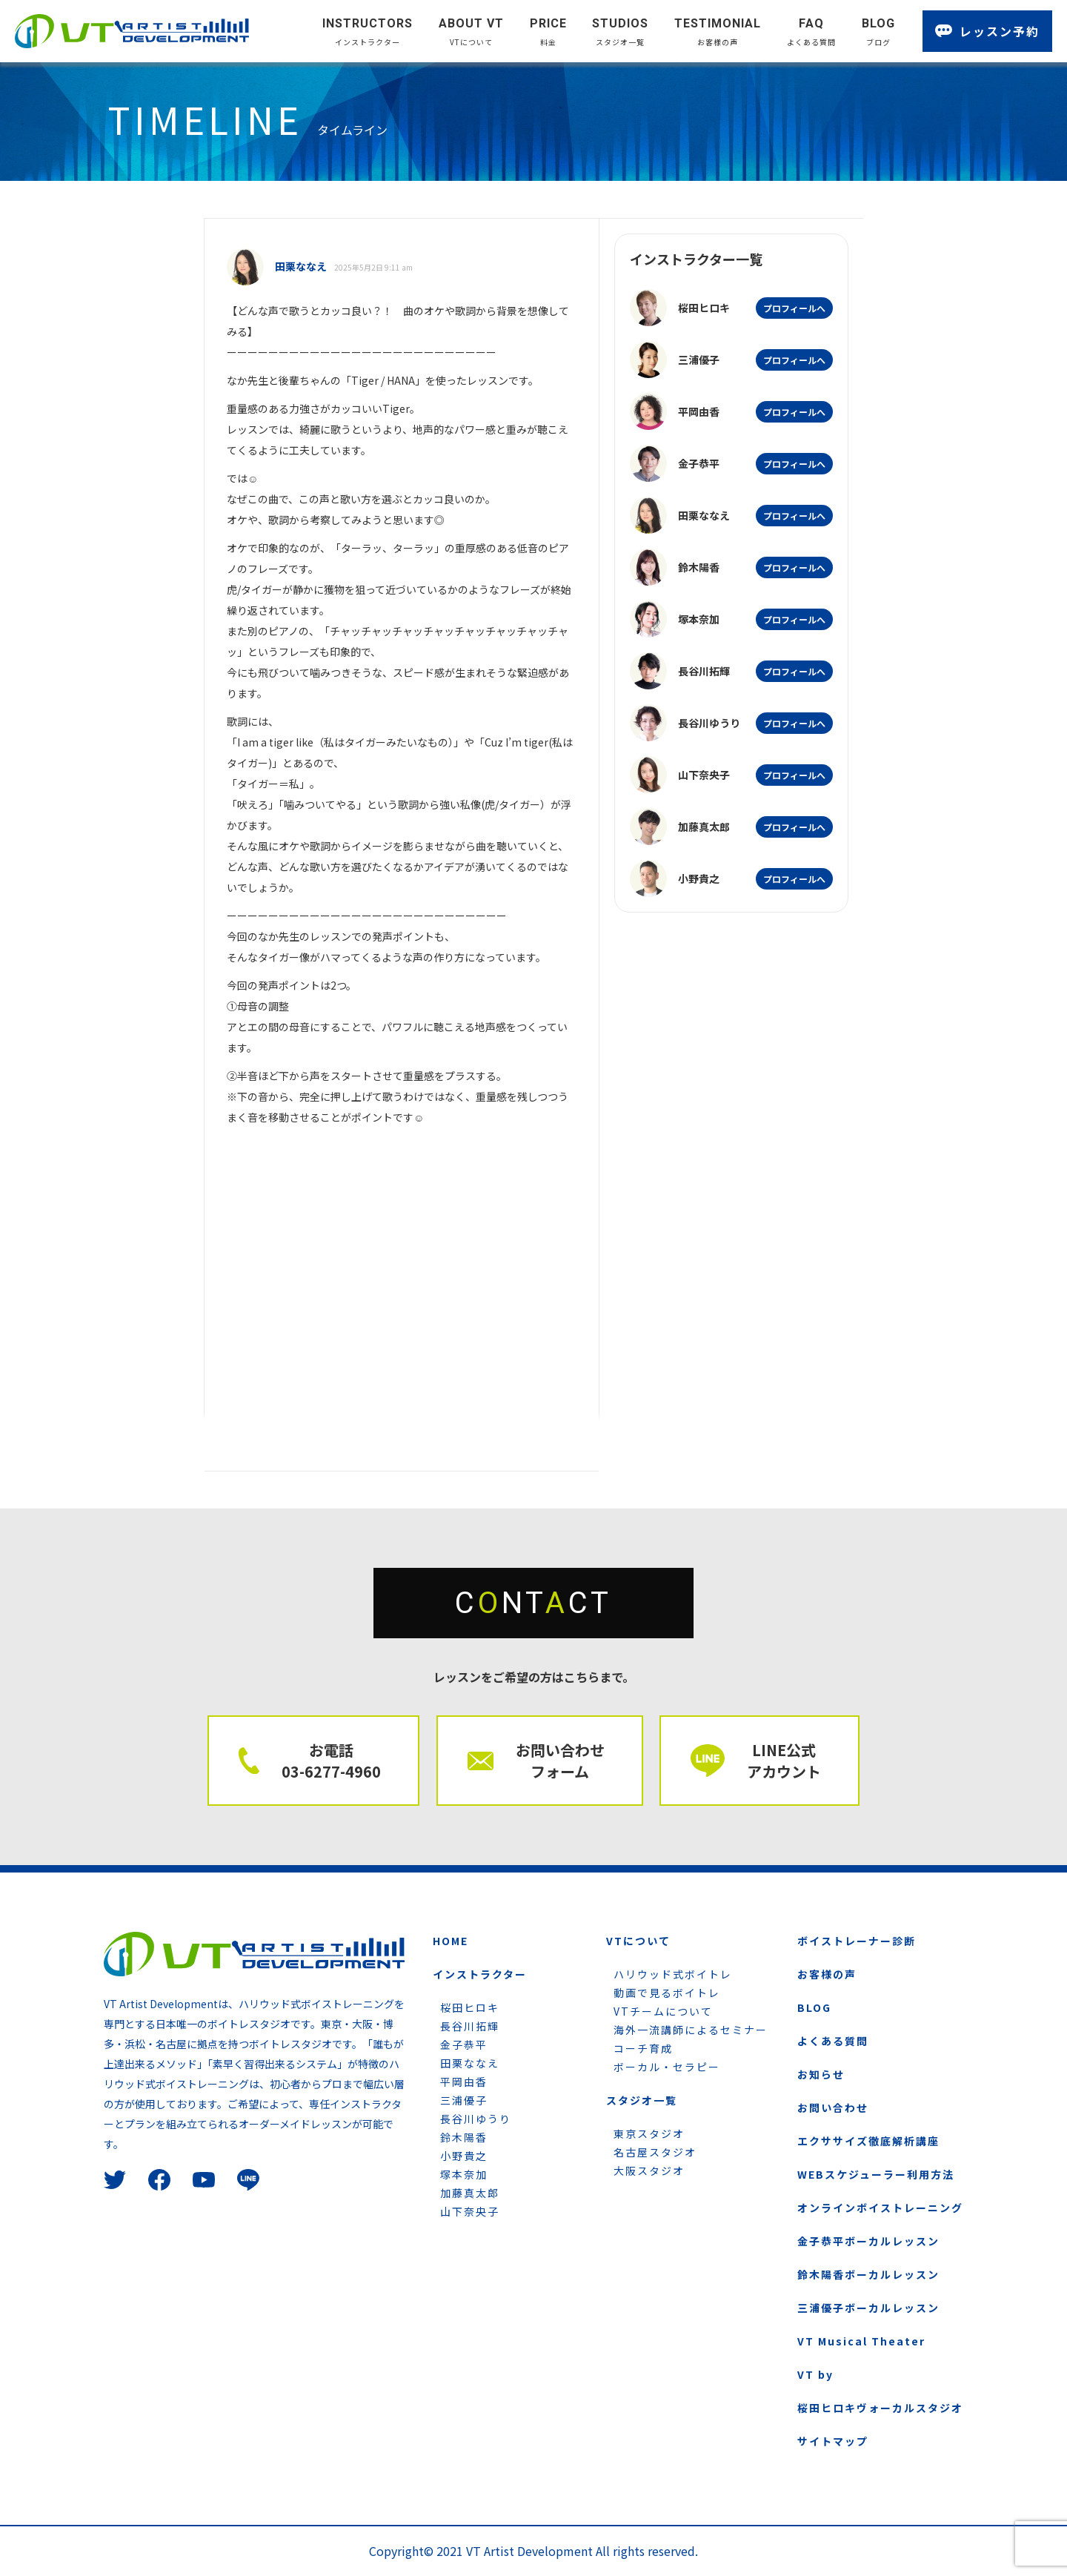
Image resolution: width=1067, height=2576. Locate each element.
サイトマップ (832, 2441)
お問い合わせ (832, 2107)
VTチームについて (663, 2011)
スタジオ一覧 (641, 2100)
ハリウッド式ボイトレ (673, 1974)
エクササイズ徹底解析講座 (868, 2140)
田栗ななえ (469, 2063)
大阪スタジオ (649, 2170)
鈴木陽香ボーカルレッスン (868, 2274)
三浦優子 (464, 2100)
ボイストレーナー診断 (856, 1940)
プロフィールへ (794, 308)
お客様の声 (827, 1974)
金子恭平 (464, 2044)
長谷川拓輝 (469, 2026)
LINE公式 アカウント (784, 1760)
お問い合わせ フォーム (560, 1760)
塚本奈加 (464, 2174)
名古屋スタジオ (655, 2152)
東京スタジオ (649, 2133)
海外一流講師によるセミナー (691, 2029)
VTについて (638, 1940)
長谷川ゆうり (475, 2118)
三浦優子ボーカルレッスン (868, 2307)
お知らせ (821, 2074)
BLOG (814, 2007)
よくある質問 (832, 2040)
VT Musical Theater (861, 2341)
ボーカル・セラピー (667, 2066)
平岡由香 (464, 2081)
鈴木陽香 (464, 2137)
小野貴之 (464, 2155)
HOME (450, 1940)
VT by (815, 2374)
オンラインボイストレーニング (880, 2207)
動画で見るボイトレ (667, 1992)
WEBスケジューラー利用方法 (875, 2174)
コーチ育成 (643, 2048)
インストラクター (480, 1974)
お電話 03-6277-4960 (331, 1760)
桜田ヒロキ (469, 2007)
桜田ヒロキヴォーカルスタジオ (880, 2407)
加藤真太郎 (469, 2192)
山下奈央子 (469, 2211)
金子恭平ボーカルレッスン (868, 2241)
